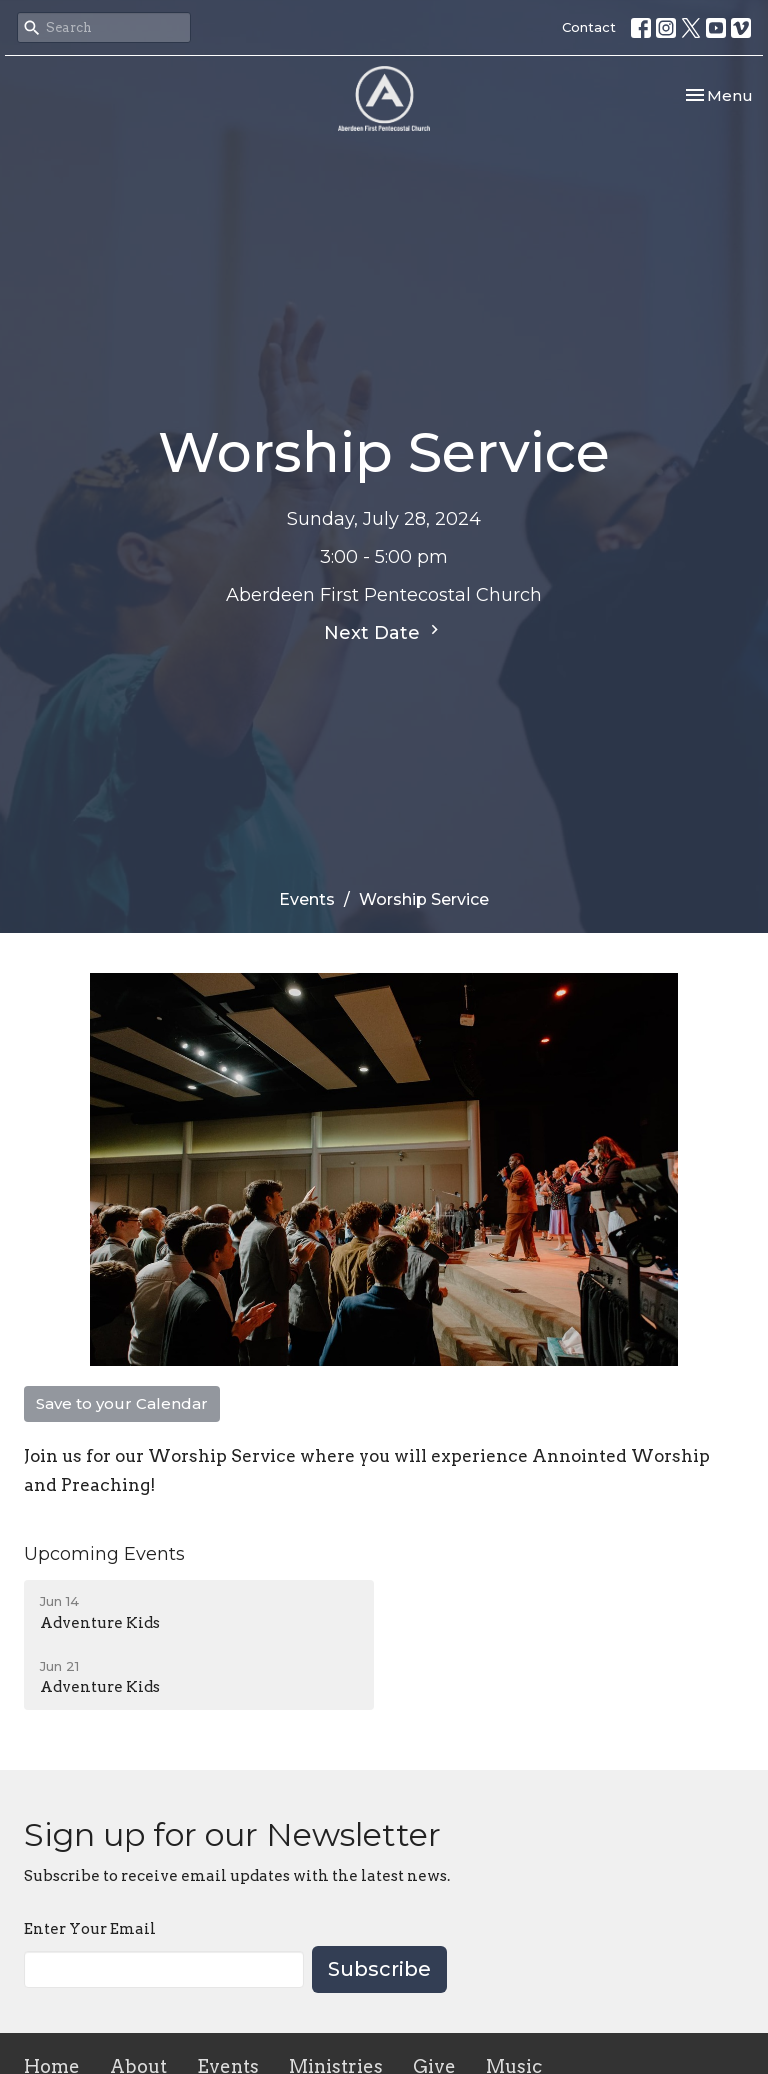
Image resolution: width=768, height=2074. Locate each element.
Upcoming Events (104, 1554)
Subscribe (379, 1969)
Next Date (384, 632)
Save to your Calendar (122, 1403)
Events (307, 899)
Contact (589, 27)
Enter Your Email (90, 1929)
